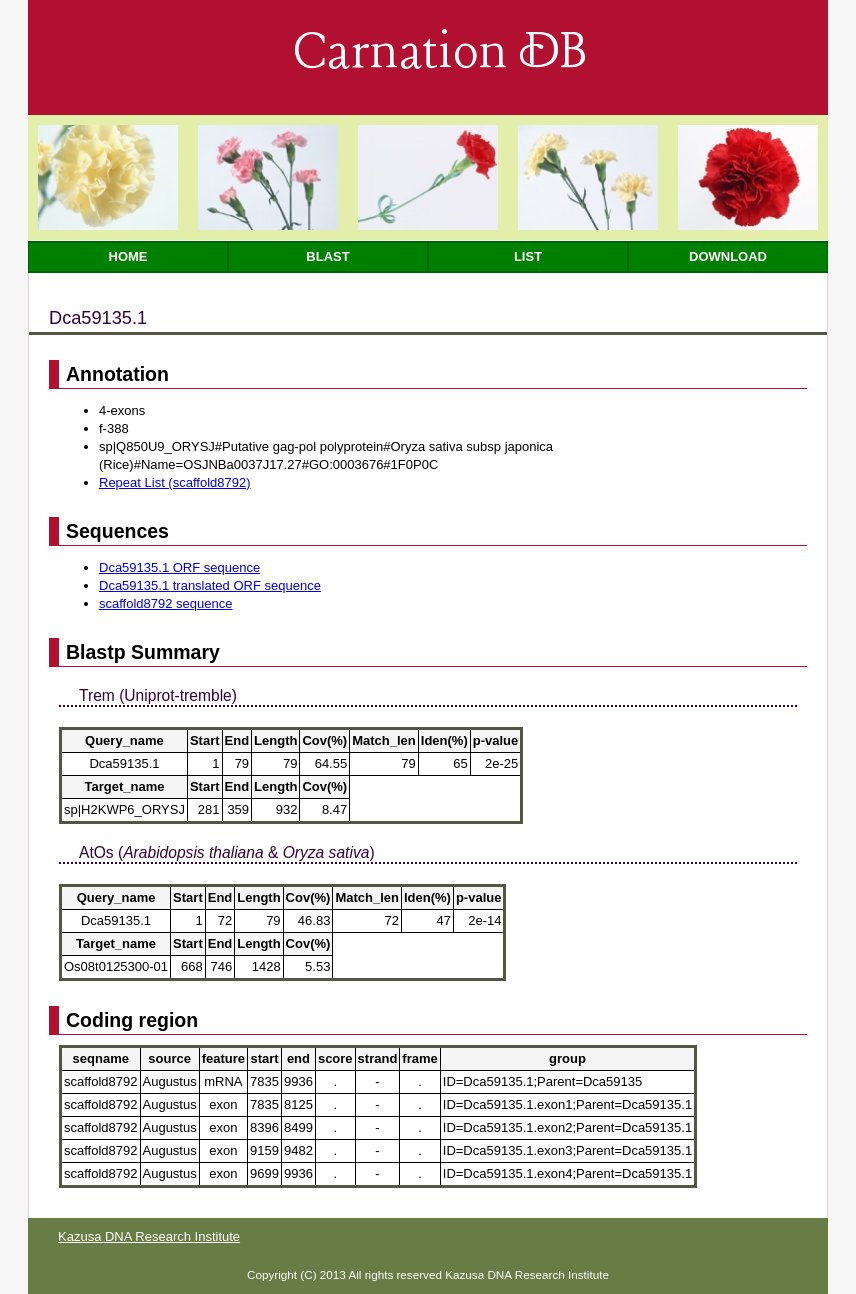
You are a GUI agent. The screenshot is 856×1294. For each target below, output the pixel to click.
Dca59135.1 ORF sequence (179, 567)
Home (128, 256)
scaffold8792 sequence (165, 603)
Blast (327, 256)
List (528, 256)
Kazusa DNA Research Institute (149, 1236)
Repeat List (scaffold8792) (175, 482)
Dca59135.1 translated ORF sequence (210, 585)
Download (728, 256)
